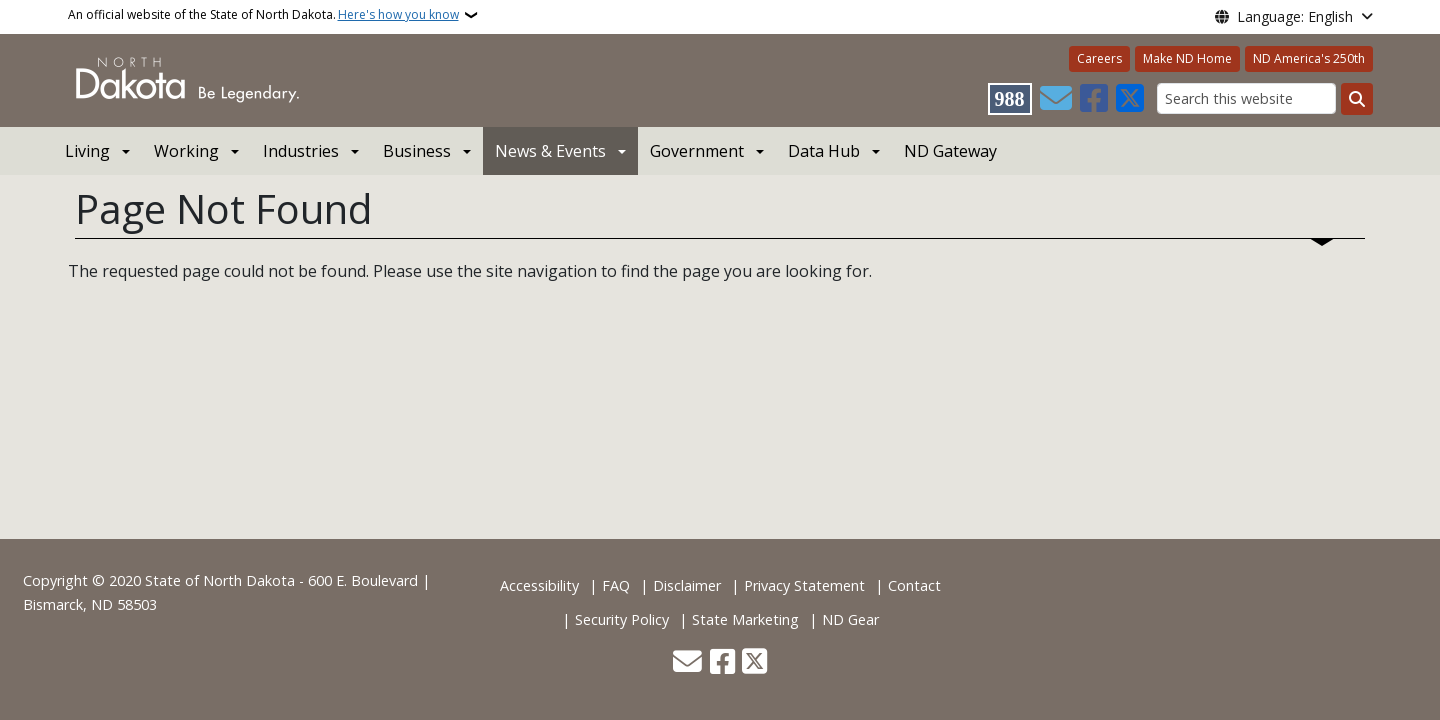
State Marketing (745, 619)
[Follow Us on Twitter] (1130, 99)
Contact (914, 585)
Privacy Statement (804, 585)
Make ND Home (1187, 58)
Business (417, 151)
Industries (301, 151)
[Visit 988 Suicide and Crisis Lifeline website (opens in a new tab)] (1010, 99)
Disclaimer (687, 585)
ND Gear (850, 619)
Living (87, 151)
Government (697, 151)
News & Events (550, 151)
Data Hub (824, 151)
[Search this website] (1246, 98)
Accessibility (539, 585)
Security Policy (622, 619)
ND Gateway (950, 151)
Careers (1099, 58)
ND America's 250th (1309, 58)
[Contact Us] (1056, 99)
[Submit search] (1357, 99)
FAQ (616, 585)
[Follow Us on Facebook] (1094, 99)
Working (186, 151)
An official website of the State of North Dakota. (263, 15)
